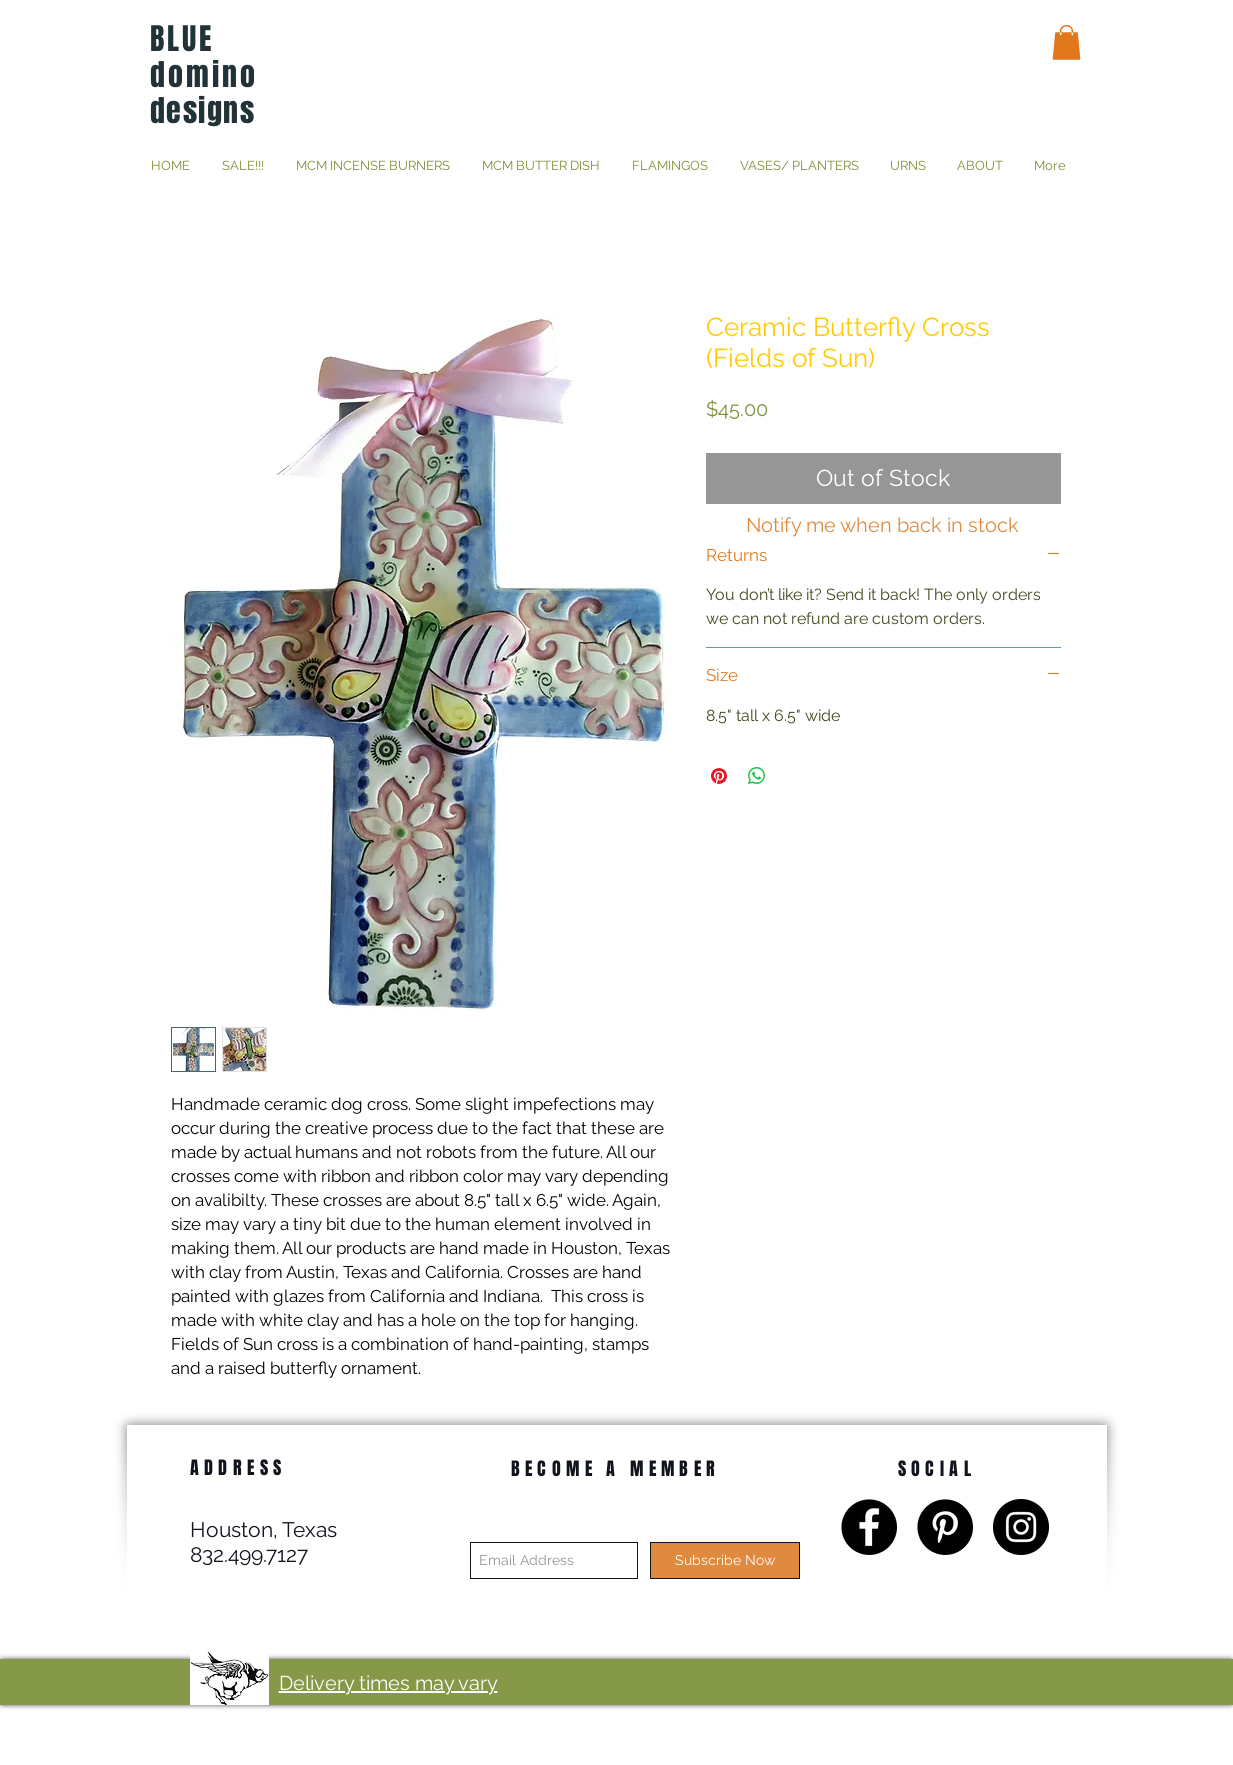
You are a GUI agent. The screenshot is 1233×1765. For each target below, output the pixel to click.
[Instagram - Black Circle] (1021, 1527)
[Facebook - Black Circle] (869, 1527)
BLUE (182, 39)
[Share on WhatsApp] (757, 776)
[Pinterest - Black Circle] (945, 1527)
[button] (1066, 42)
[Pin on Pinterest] (719, 776)
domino (204, 75)
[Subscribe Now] (725, 1560)
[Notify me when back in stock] (882, 524)
